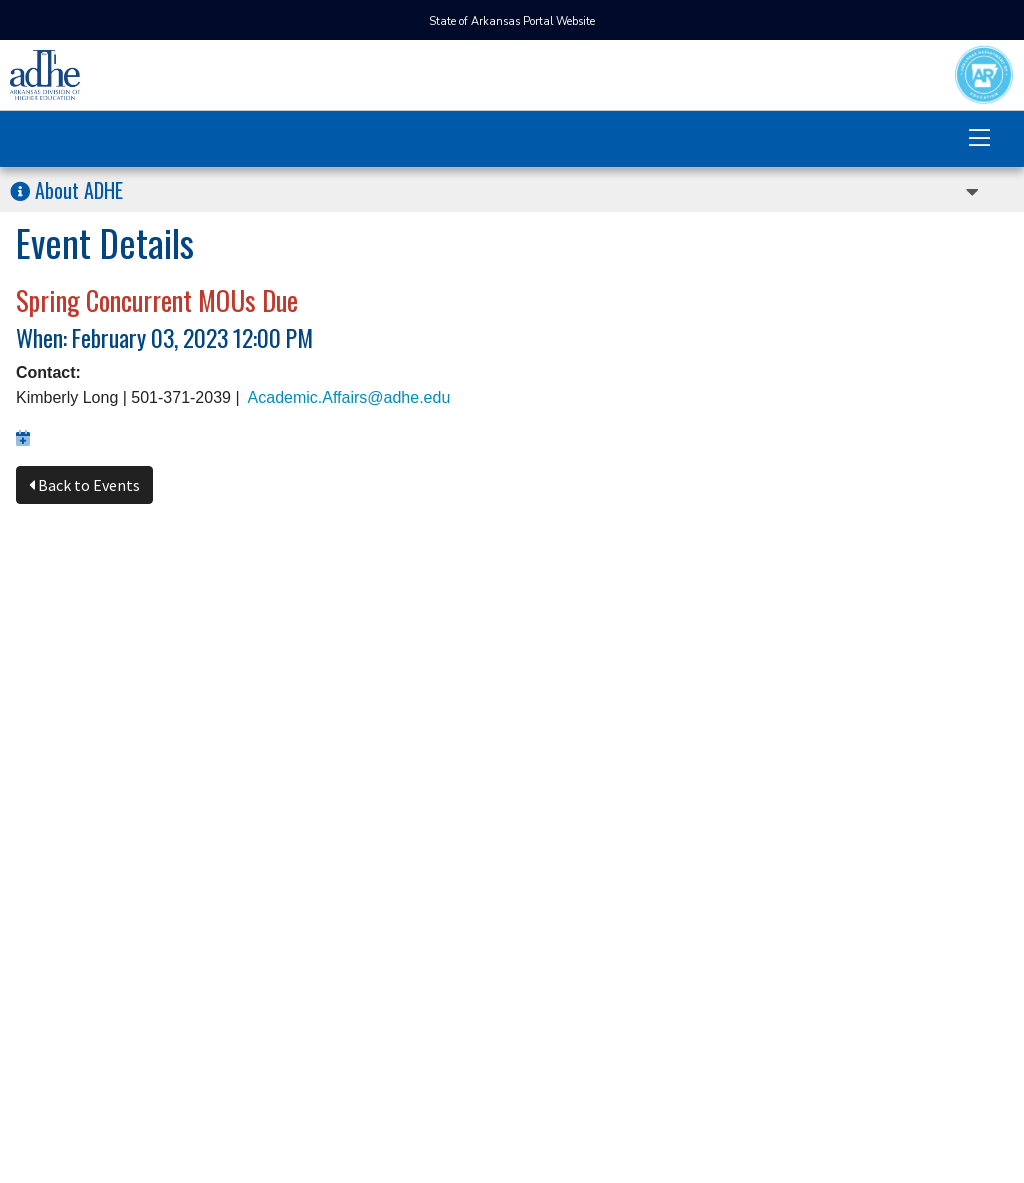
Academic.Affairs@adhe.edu (349, 397)
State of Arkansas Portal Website (512, 21)
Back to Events (84, 485)
